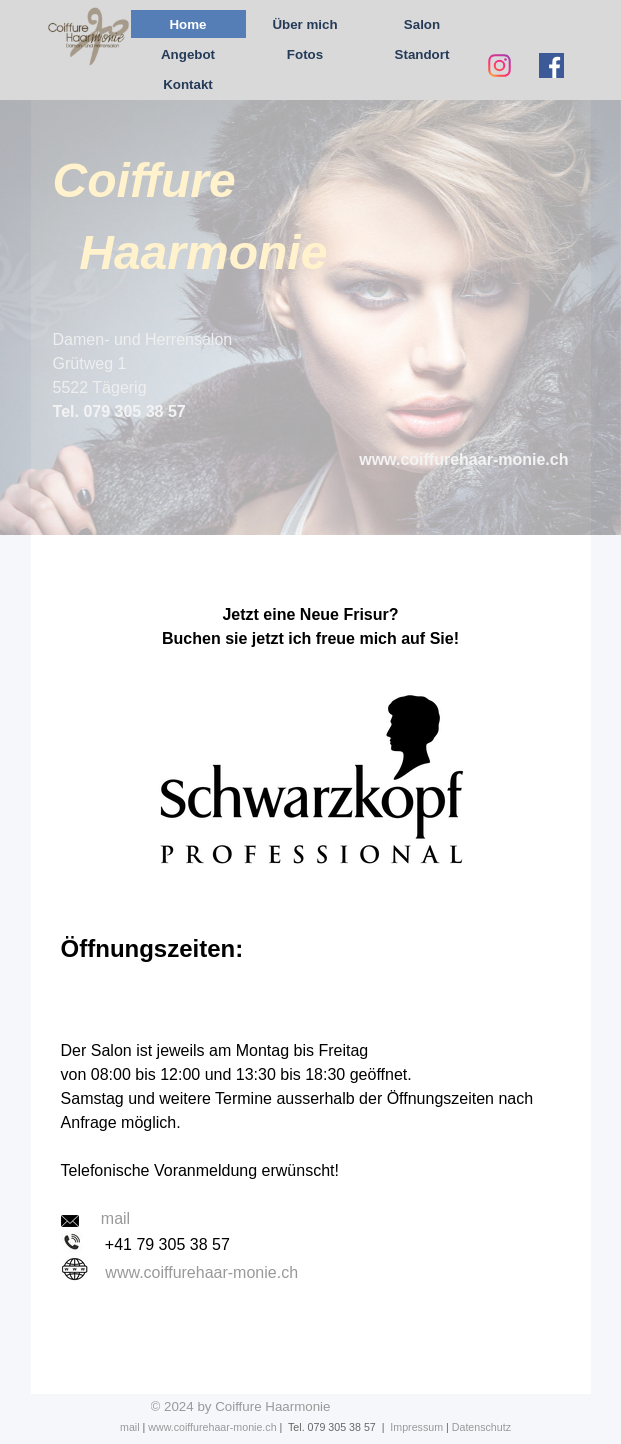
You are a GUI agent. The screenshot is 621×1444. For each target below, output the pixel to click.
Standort (422, 54)
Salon (422, 24)
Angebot (188, 54)
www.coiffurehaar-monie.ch (201, 1272)
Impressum (416, 1427)
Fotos (305, 54)
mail (130, 1427)
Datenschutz (481, 1427)
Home (187, 24)
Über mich (304, 24)
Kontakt (188, 84)
